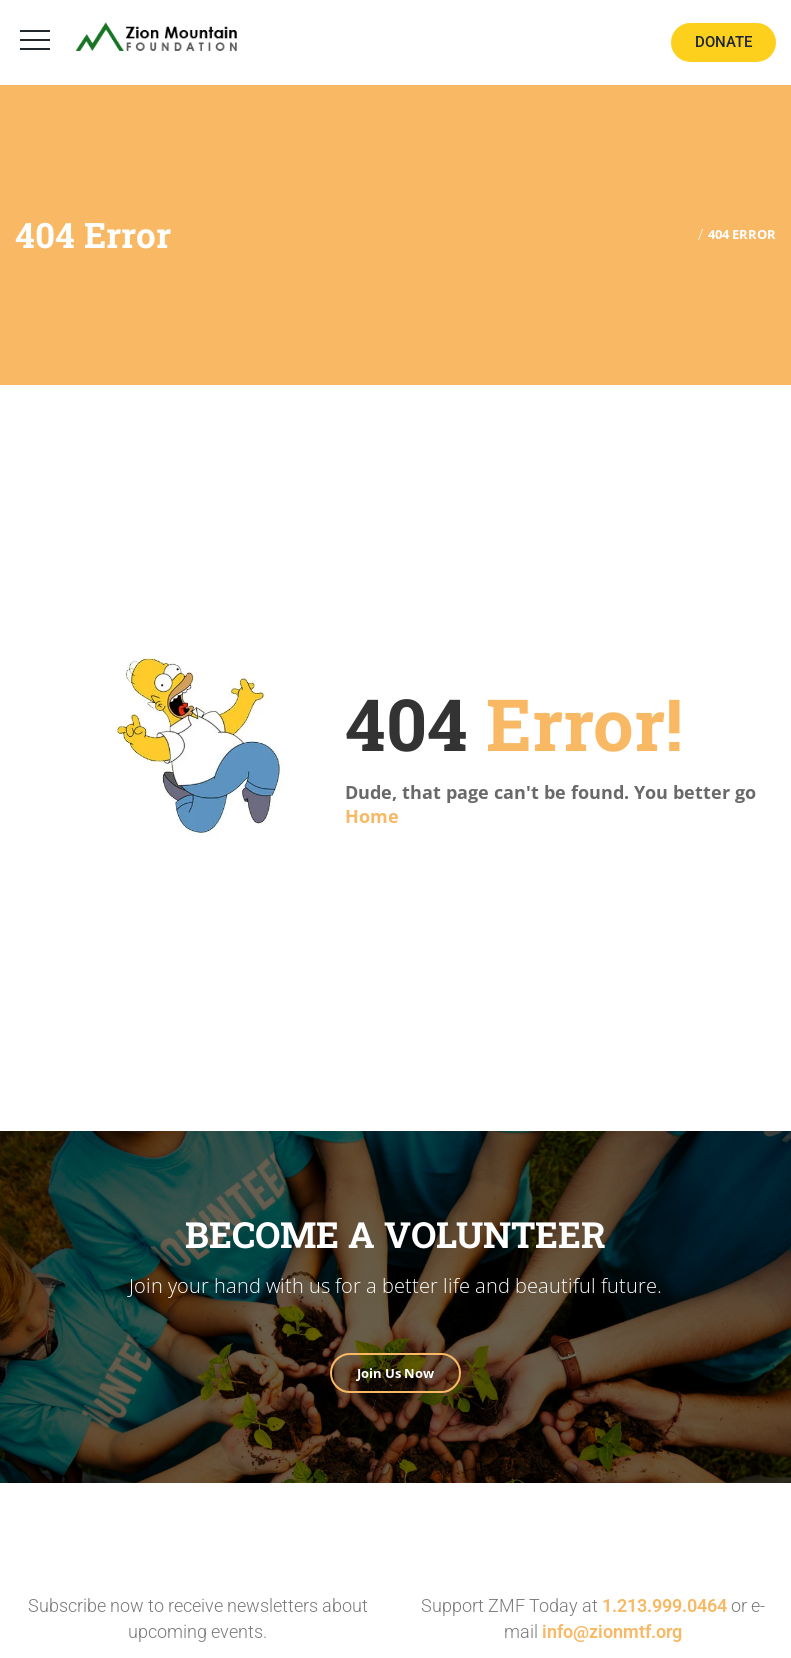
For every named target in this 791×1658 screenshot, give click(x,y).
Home (372, 816)
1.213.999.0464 (664, 1605)
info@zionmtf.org (612, 1631)
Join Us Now (395, 1373)
